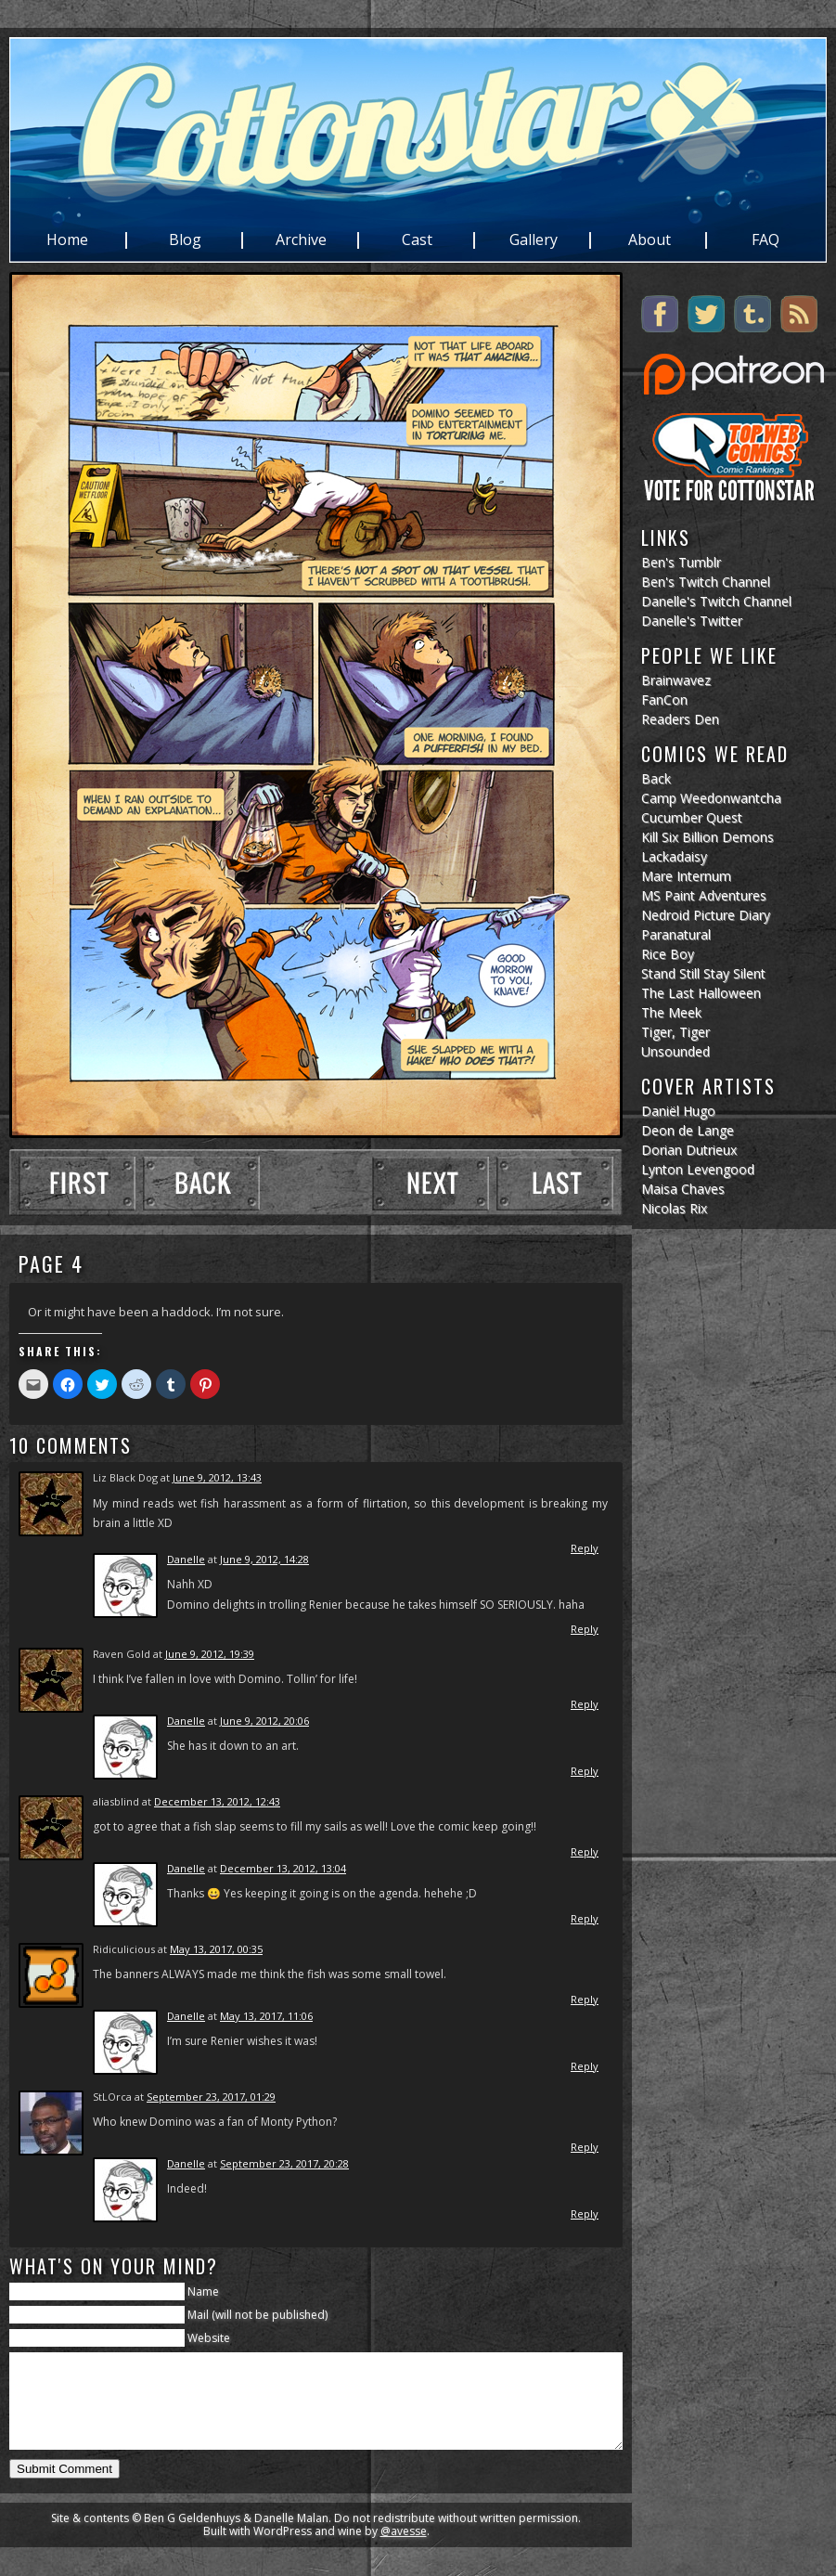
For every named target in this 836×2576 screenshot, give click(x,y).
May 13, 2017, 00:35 (216, 1949)
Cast (417, 240)
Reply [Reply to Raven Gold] (584, 1704)
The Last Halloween (701, 993)
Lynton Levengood (697, 1169)
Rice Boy (667, 954)
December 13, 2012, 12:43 (217, 1801)
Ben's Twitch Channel (705, 581)
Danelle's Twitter (691, 620)
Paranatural (676, 934)
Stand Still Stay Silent (703, 973)
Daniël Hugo (678, 1111)
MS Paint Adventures (703, 895)
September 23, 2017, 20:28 (284, 2163)
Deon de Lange (687, 1130)
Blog (185, 240)
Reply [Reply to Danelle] (584, 1629)
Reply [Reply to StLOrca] (584, 2147)
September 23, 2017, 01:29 (211, 2097)
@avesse (403, 2550)
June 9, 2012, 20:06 (264, 1721)
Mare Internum (686, 876)
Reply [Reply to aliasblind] (584, 1851)
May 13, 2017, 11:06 (266, 2016)
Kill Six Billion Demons (707, 837)
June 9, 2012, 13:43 (217, 1477)
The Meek (671, 1012)
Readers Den (680, 719)
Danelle (186, 1559)
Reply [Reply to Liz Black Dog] (584, 1548)
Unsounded (675, 1051)
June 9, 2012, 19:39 (209, 1654)
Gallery (533, 240)
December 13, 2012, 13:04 (283, 1868)
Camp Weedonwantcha (711, 798)
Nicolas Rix (674, 1208)
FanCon (664, 699)
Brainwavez (676, 680)
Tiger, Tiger (675, 1032)
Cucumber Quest (691, 817)
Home (67, 240)
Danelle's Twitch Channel (716, 601)
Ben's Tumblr (681, 562)
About (649, 240)
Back (656, 778)
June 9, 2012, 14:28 (264, 1559)
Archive (301, 240)
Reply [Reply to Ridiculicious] (584, 1999)
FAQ (765, 240)
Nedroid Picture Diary (705, 915)
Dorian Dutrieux (689, 1150)
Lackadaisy (674, 856)
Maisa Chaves (683, 1188)
